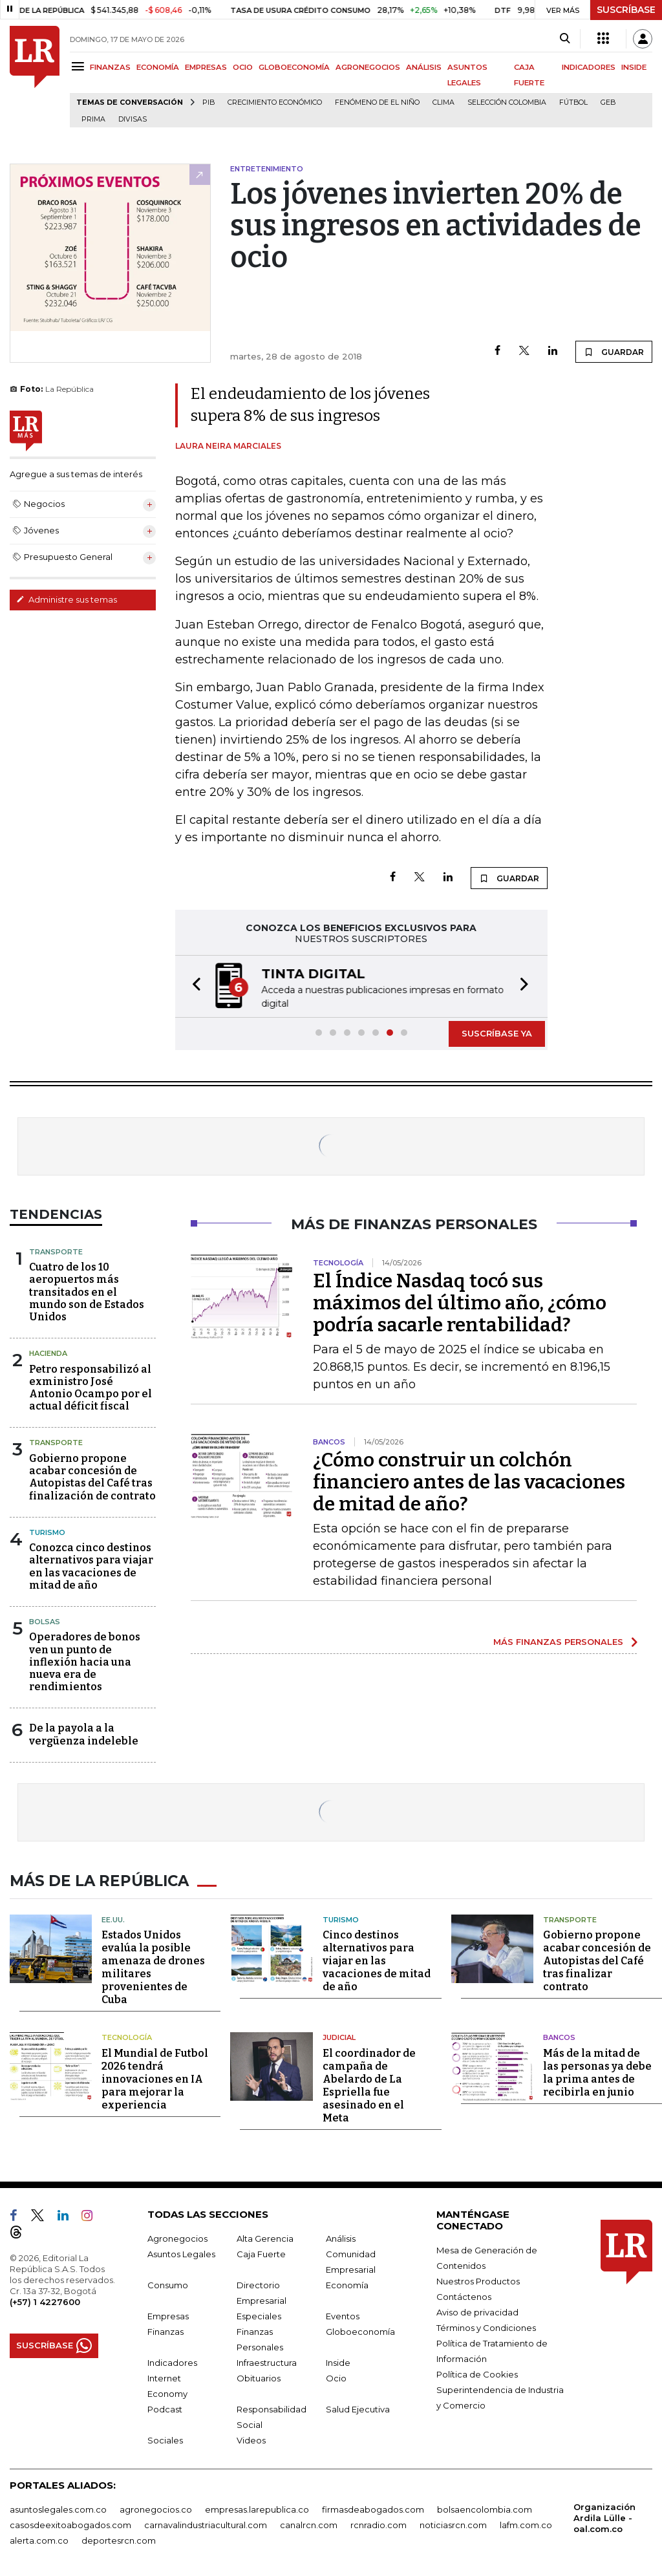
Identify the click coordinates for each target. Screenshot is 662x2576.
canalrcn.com (308, 2523)
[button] (192, 986)
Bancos (559, 2035)
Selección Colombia (506, 102)
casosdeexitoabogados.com (70, 2523)
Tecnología (126, 2035)
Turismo (47, 1532)
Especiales (259, 2314)
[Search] (564, 38)
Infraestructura (267, 2361)
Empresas (168, 2314)
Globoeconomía (360, 2329)
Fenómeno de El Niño (377, 102)
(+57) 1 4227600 (45, 2300)
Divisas (132, 119)
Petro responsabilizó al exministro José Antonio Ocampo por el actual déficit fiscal (90, 1388)
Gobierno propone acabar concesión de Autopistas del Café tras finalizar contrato (597, 1959)
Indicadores (172, 2361)
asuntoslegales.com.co (58, 2507)
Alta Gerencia (265, 2236)
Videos (251, 2438)
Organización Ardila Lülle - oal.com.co (604, 2516)
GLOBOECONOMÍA (294, 67)
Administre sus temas (66, 599)
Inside (338, 2361)
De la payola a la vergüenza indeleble (83, 1734)
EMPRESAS (206, 67)
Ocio (336, 2376)
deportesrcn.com (118, 2538)
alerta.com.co (39, 2538)
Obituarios (259, 2376)
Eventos (342, 2314)
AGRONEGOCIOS (368, 67)
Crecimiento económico (275, 102)
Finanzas (165, 2329)
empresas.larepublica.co (257, 2507)
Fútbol (573, 102)
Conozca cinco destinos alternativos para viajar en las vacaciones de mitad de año (91, 1566)
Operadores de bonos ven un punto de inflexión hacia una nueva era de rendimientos (84, 1662)
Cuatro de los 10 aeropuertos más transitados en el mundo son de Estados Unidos (86, 1292)
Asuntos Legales (181, 2252)
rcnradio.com (378, 2523)
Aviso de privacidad (477, 2310)
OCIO (243, 67)
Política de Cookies (477, 2372)
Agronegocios (177, 2236)
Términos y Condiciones (486, 2326)
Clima (443, 102)
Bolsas (44, 1621)
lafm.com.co (526, 2523)
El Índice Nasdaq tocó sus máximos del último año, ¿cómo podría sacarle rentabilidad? (459, 1302)
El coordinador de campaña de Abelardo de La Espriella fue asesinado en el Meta (369, 2083)
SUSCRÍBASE (626, 10)
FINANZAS (110, 67)
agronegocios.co (156, 2507)
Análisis (341, 2236)
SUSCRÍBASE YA (497, 1033)
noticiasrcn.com (453, 2523)
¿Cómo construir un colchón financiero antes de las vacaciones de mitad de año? (469, 1482)
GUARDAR (614, 352)
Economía (347, 2283)
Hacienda (48, 1353)
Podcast (164, 2407)
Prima (93, 119)
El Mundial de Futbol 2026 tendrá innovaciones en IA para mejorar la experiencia (154, 2077)
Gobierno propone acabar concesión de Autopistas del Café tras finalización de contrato (92, 1477)
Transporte (56, 1251)
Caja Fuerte (261, 2252)
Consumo (167, 2283)
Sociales (165, 2438)
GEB (608, 102)
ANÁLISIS (424, 67)
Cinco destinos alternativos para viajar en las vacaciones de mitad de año (377, 1959)
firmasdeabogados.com (373, 2507)
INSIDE (633, 67)
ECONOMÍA (157, 67)
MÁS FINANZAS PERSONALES (558, 1642)
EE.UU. (113, 1917)
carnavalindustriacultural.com (205, 2523)
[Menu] (80, 66)
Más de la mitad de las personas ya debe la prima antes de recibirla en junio (597, 2070)
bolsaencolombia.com (484, 2507)
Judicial (339, 2035)
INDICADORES (588, 67)
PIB (208, 102)
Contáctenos (463, 2295)
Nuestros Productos (478, 2279)
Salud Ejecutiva (358, 2407)
